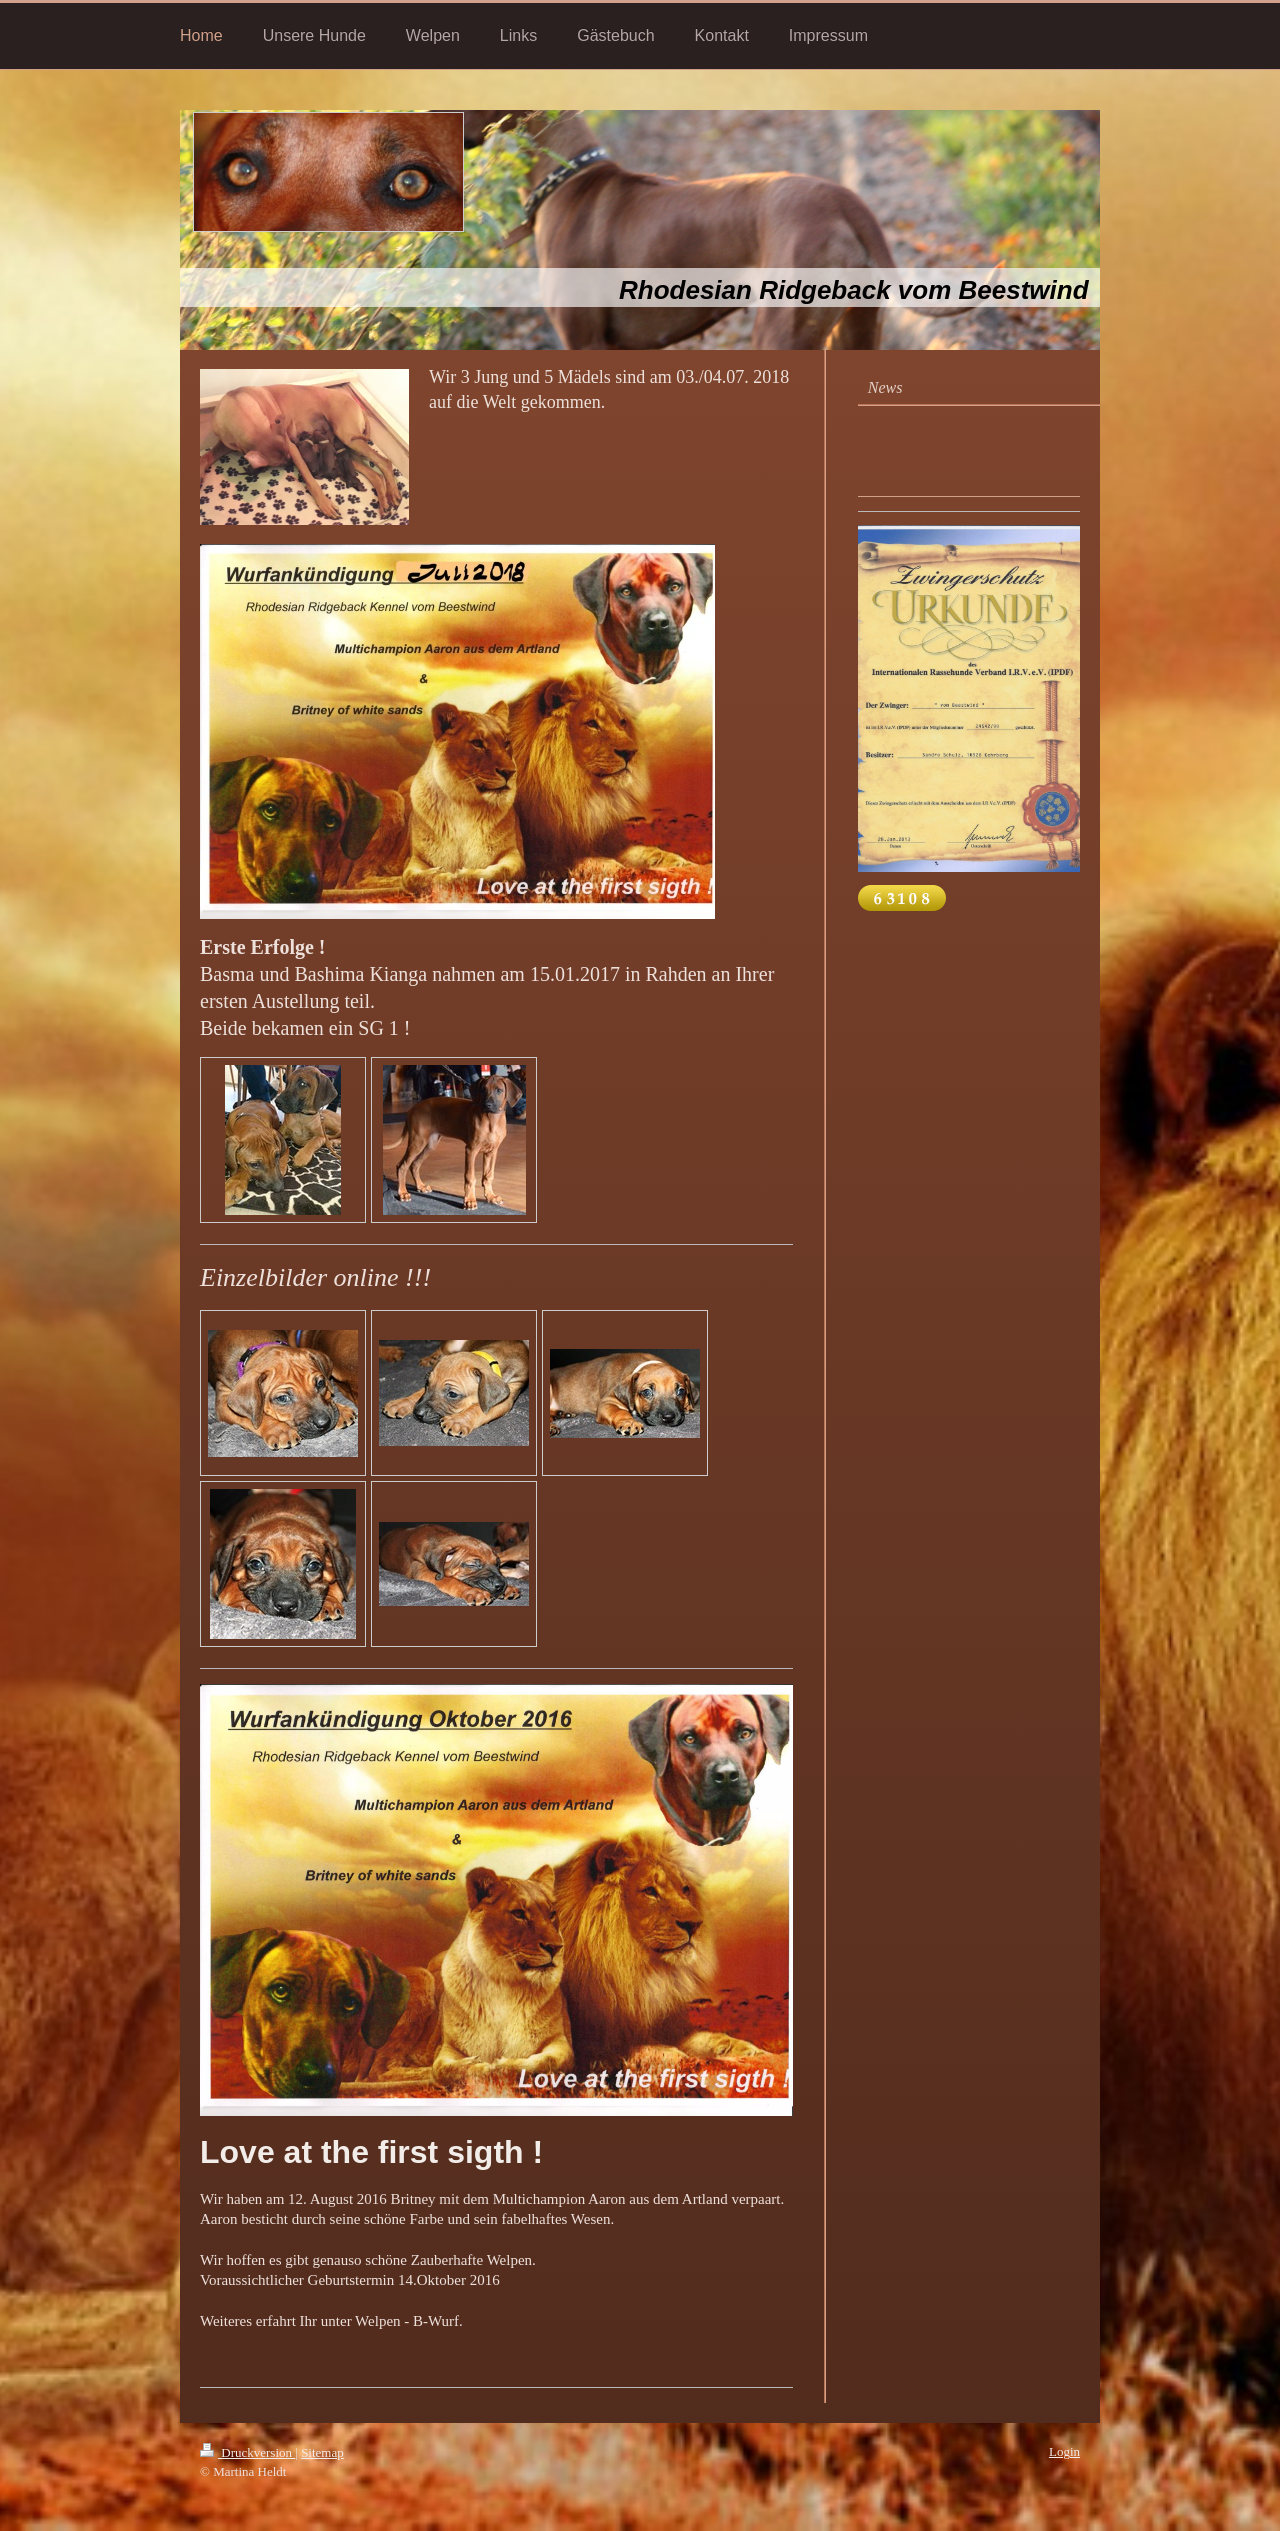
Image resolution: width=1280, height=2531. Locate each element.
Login (1064, 2451)
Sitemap (322, 2452)
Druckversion (247, 2452)
